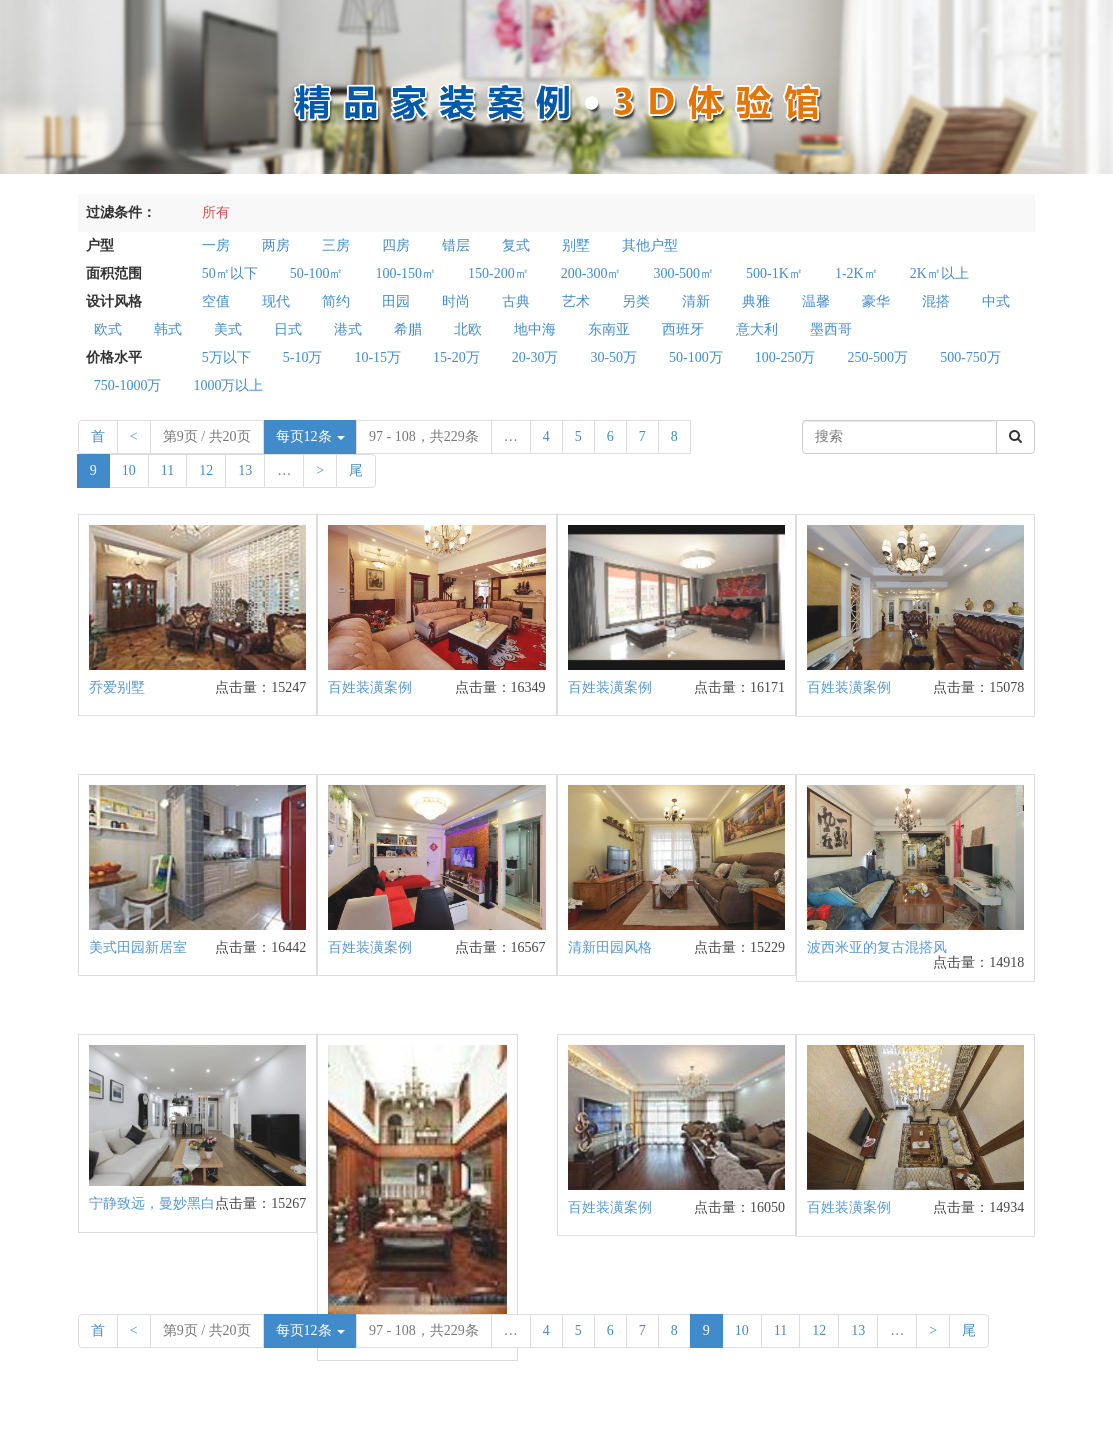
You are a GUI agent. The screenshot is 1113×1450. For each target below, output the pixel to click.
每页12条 (311, 436)
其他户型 (650, 245)
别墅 (576, 245)
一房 (216, 245)
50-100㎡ (317, 273)
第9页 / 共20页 (207, 436)
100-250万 (785, 357)
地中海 (535, 329)
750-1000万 (128, 385)
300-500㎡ (683, 273)
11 (167, 470)
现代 (276, 301)
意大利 (757, 329)
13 (245, 470)
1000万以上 (228, 385)
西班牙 (683, 329)
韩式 (168, 329)
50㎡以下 (230, 273)
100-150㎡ (405, 273)
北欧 (468, 329)
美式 (228, 329)
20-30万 (535, 357)
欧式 (108, 329)
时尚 (456, 301)
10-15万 (377, 357)
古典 (516, 301)
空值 (216, 301)
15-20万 (456, 357)
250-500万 (877, 357)
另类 (636, 301)
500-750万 (970, 357)
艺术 (576, 301)
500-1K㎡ (774, 273)
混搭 (936, 301)
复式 (516, 245)
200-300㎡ (591, 273)
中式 (996, 301)
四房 (396, 245)
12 (206, 470)
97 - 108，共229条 (424, 436)
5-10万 (303, 357)
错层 (456, 245)
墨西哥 (831, 329)
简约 (336, 301)
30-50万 (613, 357)
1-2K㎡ (856, 273)
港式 (348, 329)
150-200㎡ (498, 273)
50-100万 (696, 357)
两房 (276, 245)
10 (129, 470)
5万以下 (226, 357)
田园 (396, 301)
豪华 (876, 301)
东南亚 (609, 329)
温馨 (816, 301)
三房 (336, 245)
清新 (696, 301)
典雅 (756, 301)
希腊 (408, 329)
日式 (288, 329)
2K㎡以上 (939, 273)
